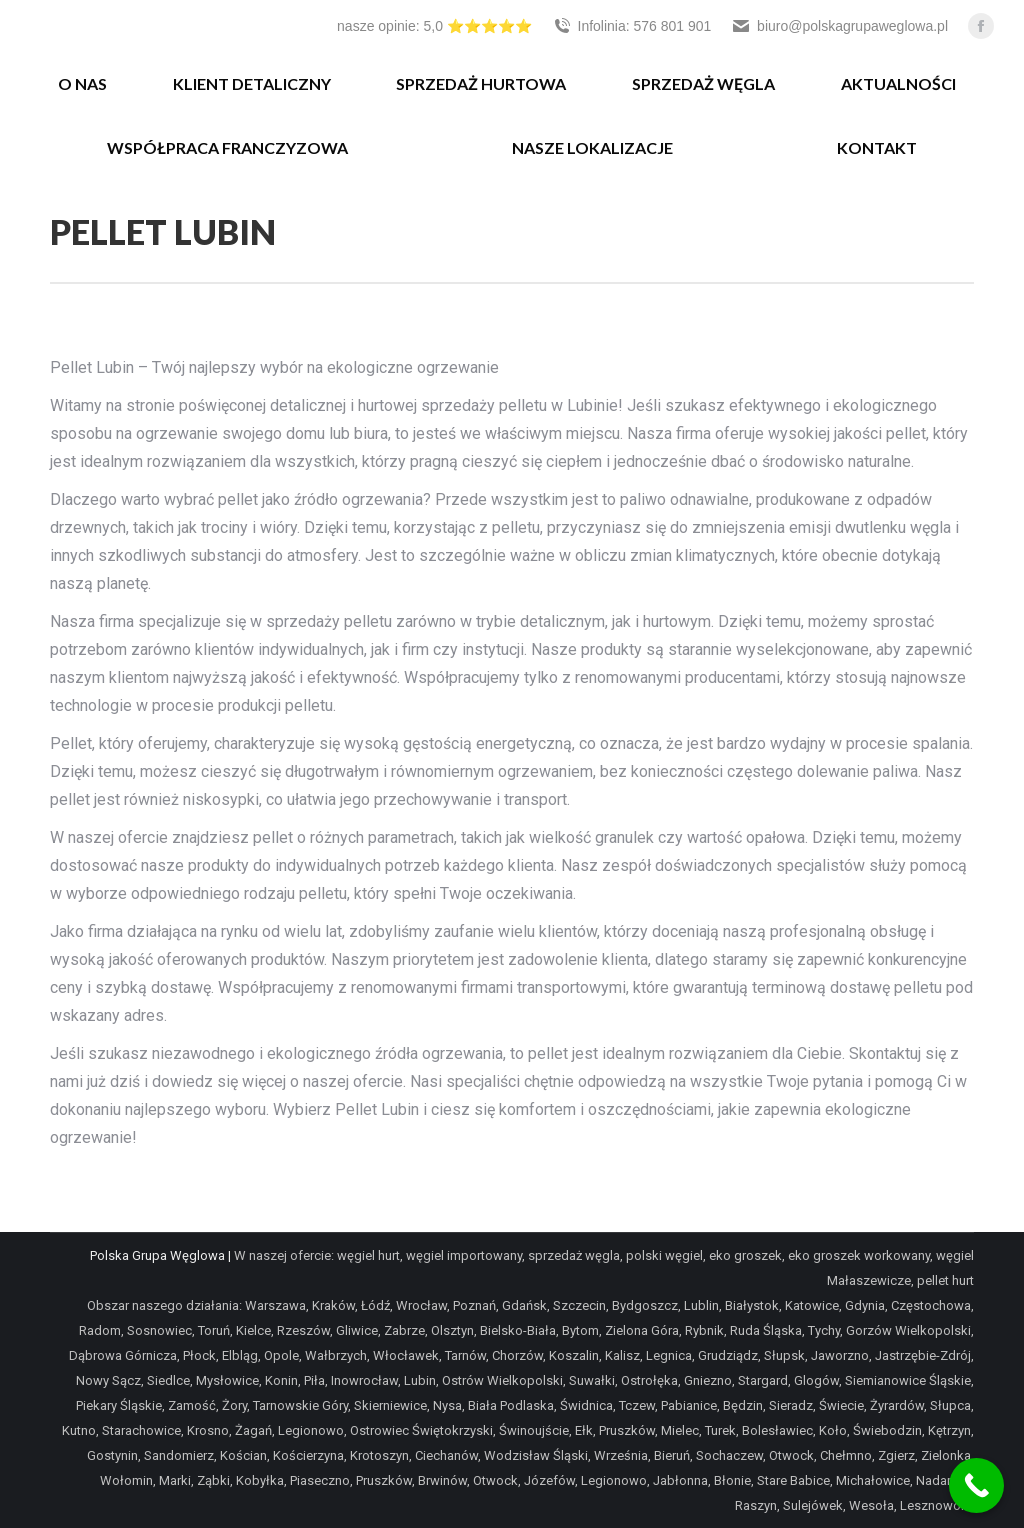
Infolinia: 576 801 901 (632, 26)
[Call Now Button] (976, 1485)
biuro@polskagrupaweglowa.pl (839, 26)
